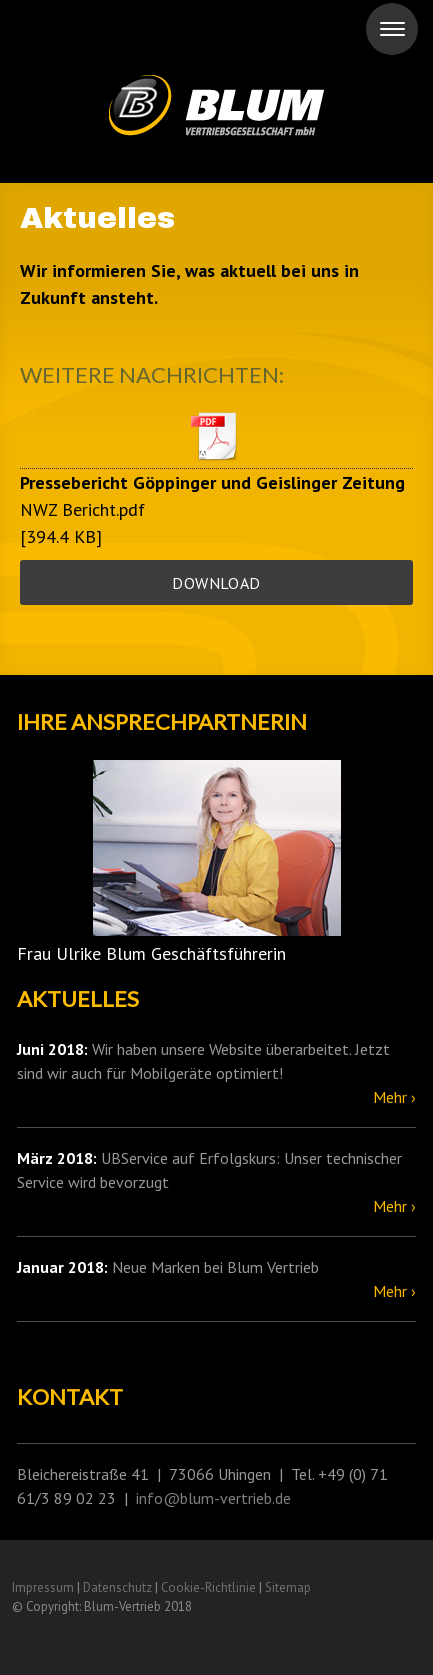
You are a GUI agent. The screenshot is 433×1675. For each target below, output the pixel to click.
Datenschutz (117, 1587)
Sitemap (288, 1587)
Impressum (43, 1587)
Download (216, 583)
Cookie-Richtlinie (208, 1587)
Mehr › (394, 1097)
